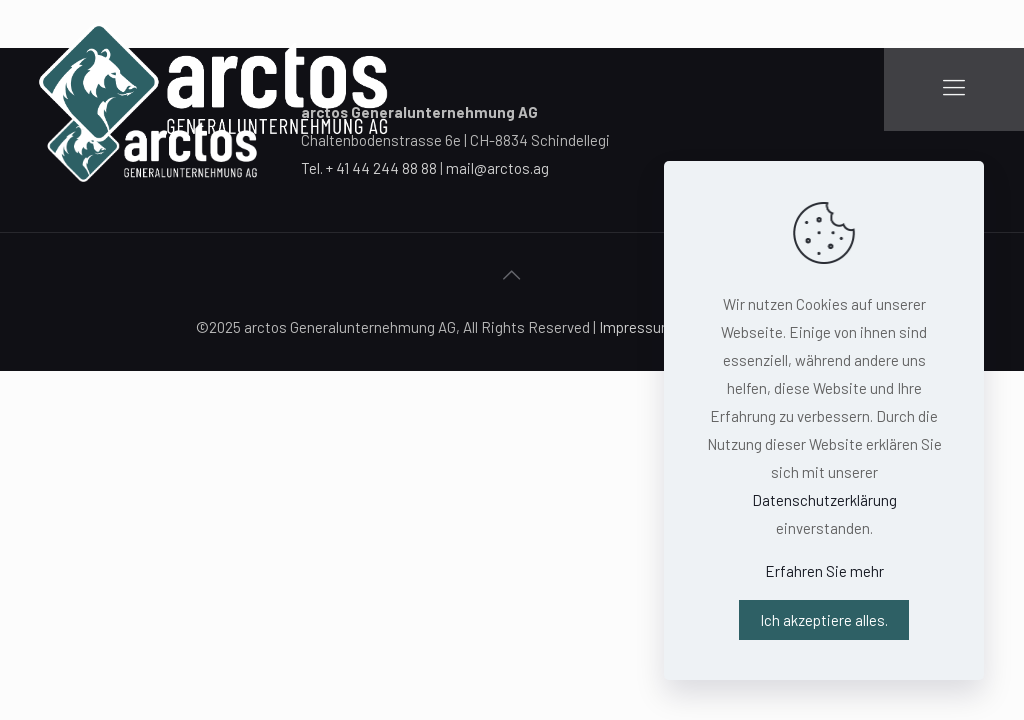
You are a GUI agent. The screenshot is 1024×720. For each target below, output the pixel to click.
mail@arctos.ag (497, 168)
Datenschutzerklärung (824, 500)
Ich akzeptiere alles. (824, 620)
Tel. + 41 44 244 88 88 (369, 168)
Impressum (636, 327)
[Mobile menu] (954, 86)
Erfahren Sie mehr (824, 571)
